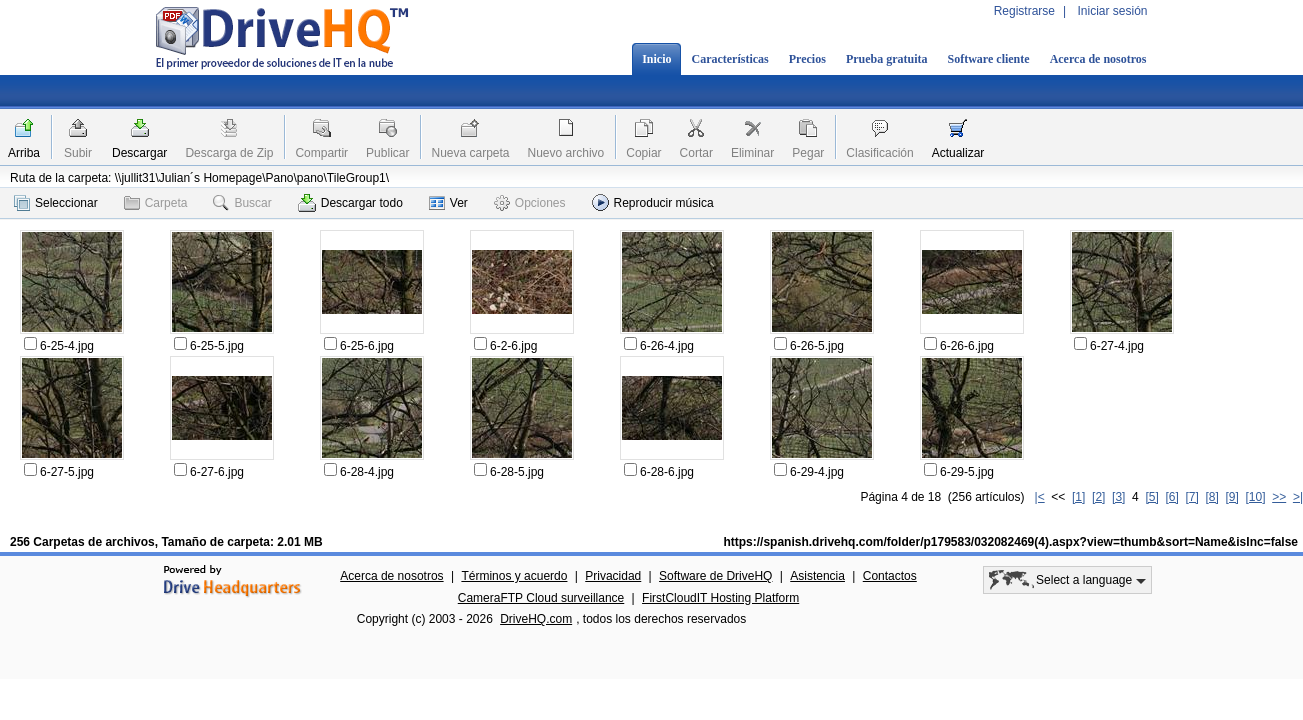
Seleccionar (56, 203)
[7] (1191, 497)
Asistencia (817, 576)
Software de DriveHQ (715, 576)
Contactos (890, 576)
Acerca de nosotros (1098, 59)
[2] (1098, 497)
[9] (1231, 497)
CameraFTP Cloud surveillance (541, 598)
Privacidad (613, 576)
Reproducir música (653, 202)
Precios (807, 59)
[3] (1118, 497)
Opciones (530, 203)
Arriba (24, 153)
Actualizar (958, 153)
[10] (1256, 497)
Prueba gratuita (887, 59)
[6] (1171, 497)
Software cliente (989, 59)
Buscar (242, 203)
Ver (448, 203)
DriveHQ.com (536, 619)
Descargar (139, 153)
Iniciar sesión (1112, 11)
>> (1279, 497)
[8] (1211, 497)
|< (1040, 497)
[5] (1151, 497)
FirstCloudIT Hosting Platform (720, 598)
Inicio (656, 59)
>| (1298, 497)
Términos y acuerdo (514, 576)
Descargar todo (350, 203)
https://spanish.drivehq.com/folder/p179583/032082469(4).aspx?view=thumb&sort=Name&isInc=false (1010, 542)
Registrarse (1024, 11)
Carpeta (156, 203)
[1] (1078, 497)
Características (729, 59)
